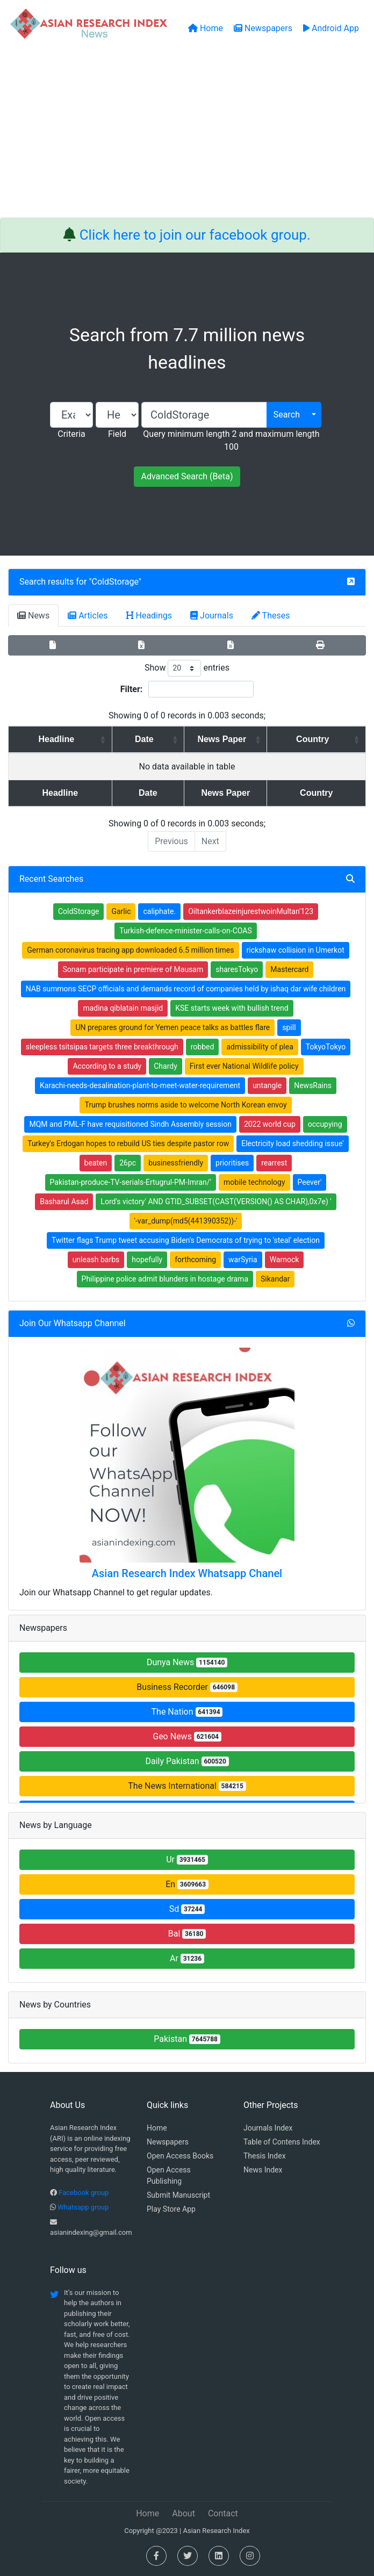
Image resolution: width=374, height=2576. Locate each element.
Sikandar (275, 1279)
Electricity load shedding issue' (292, 1143)
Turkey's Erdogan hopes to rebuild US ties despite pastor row (128, 1143)
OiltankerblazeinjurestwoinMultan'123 (250, 911)
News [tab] (33, 615)
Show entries (187, 668)
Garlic (121, 911)
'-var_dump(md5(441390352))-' (186, 1221)
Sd (187, 1909)
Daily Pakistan (186, 1761)
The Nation (187, 1712)
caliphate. (159, 911)
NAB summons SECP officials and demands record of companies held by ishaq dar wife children (186, 988)
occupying (325, 1124)
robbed (202, 1046)
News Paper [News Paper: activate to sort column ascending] (217, 739)
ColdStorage (115, 582)
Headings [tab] (149, 615)
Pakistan (187, 2039)
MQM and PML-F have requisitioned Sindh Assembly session (130, 1124)
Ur (187, 1859)
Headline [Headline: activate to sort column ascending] (51, 739)
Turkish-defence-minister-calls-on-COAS (185, 930)
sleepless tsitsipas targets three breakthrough (102, 1046)
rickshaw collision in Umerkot (295, 950)
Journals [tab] (211, 615)
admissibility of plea (259, 1046)
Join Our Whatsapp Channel (72, 1323)
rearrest (274, 1163)
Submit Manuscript (178, 2195)
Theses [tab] (270, 615)
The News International (187, 1786)
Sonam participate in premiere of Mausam (133, 969)
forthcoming (195, 1259)
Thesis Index (264, 2156)
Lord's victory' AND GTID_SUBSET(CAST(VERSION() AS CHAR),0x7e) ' (215, 1201)
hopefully (147, 1259)
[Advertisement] (187, 137)
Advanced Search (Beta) (187, 476)
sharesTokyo (236, 969)
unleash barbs (96, 1259)
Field (117, 434)
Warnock (284, 1259)
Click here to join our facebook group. (195, 235)
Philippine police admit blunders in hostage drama (165, 1279)
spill (289, 1027)
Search (287, 414)
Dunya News (187, 1662)
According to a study (107, 1066)
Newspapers (168, 2142)
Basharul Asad (64, 1201)
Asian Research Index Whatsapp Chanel (187, 1573)
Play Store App (171, 2209)
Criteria (71, 434)
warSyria (242, 1259)
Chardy (165, 1066)
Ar (187, 1958)
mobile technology (254, 1182)
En (187, 1884)
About (183, 2513)
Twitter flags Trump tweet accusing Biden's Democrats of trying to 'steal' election (186, 1240)
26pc (127, 1163)
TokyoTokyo (326, 1046)
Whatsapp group (83, 2207)
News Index (262, 2169)
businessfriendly (175, 1163)
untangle (267, 1085)
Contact (223, 2513)
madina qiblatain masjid (123, 1008)
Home (157, 2128)
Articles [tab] (87, 615)
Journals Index (267, 2128)
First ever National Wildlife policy (244, 1066)
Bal (187, 1934)
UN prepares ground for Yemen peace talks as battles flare (172, 1027)
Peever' (310, 1182)
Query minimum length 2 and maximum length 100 (231, 440)
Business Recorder (187, 1687)
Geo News (187, 1736)
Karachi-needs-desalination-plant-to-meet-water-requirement (140, 1085)
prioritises (232, 1163)
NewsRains (313, 1085)
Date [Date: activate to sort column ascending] (129, 739)
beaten (95, 1163)
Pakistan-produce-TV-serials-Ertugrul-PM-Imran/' (130, 1182)
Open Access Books (180, 2156)
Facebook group (84, 2193)
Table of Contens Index (281, 2142)
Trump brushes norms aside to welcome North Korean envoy (185, 1104)
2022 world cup (270, 1124)
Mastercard (289, 969)
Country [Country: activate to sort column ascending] (317, 739)
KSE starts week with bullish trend (231, 1008)
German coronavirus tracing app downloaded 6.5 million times (130, 950)
